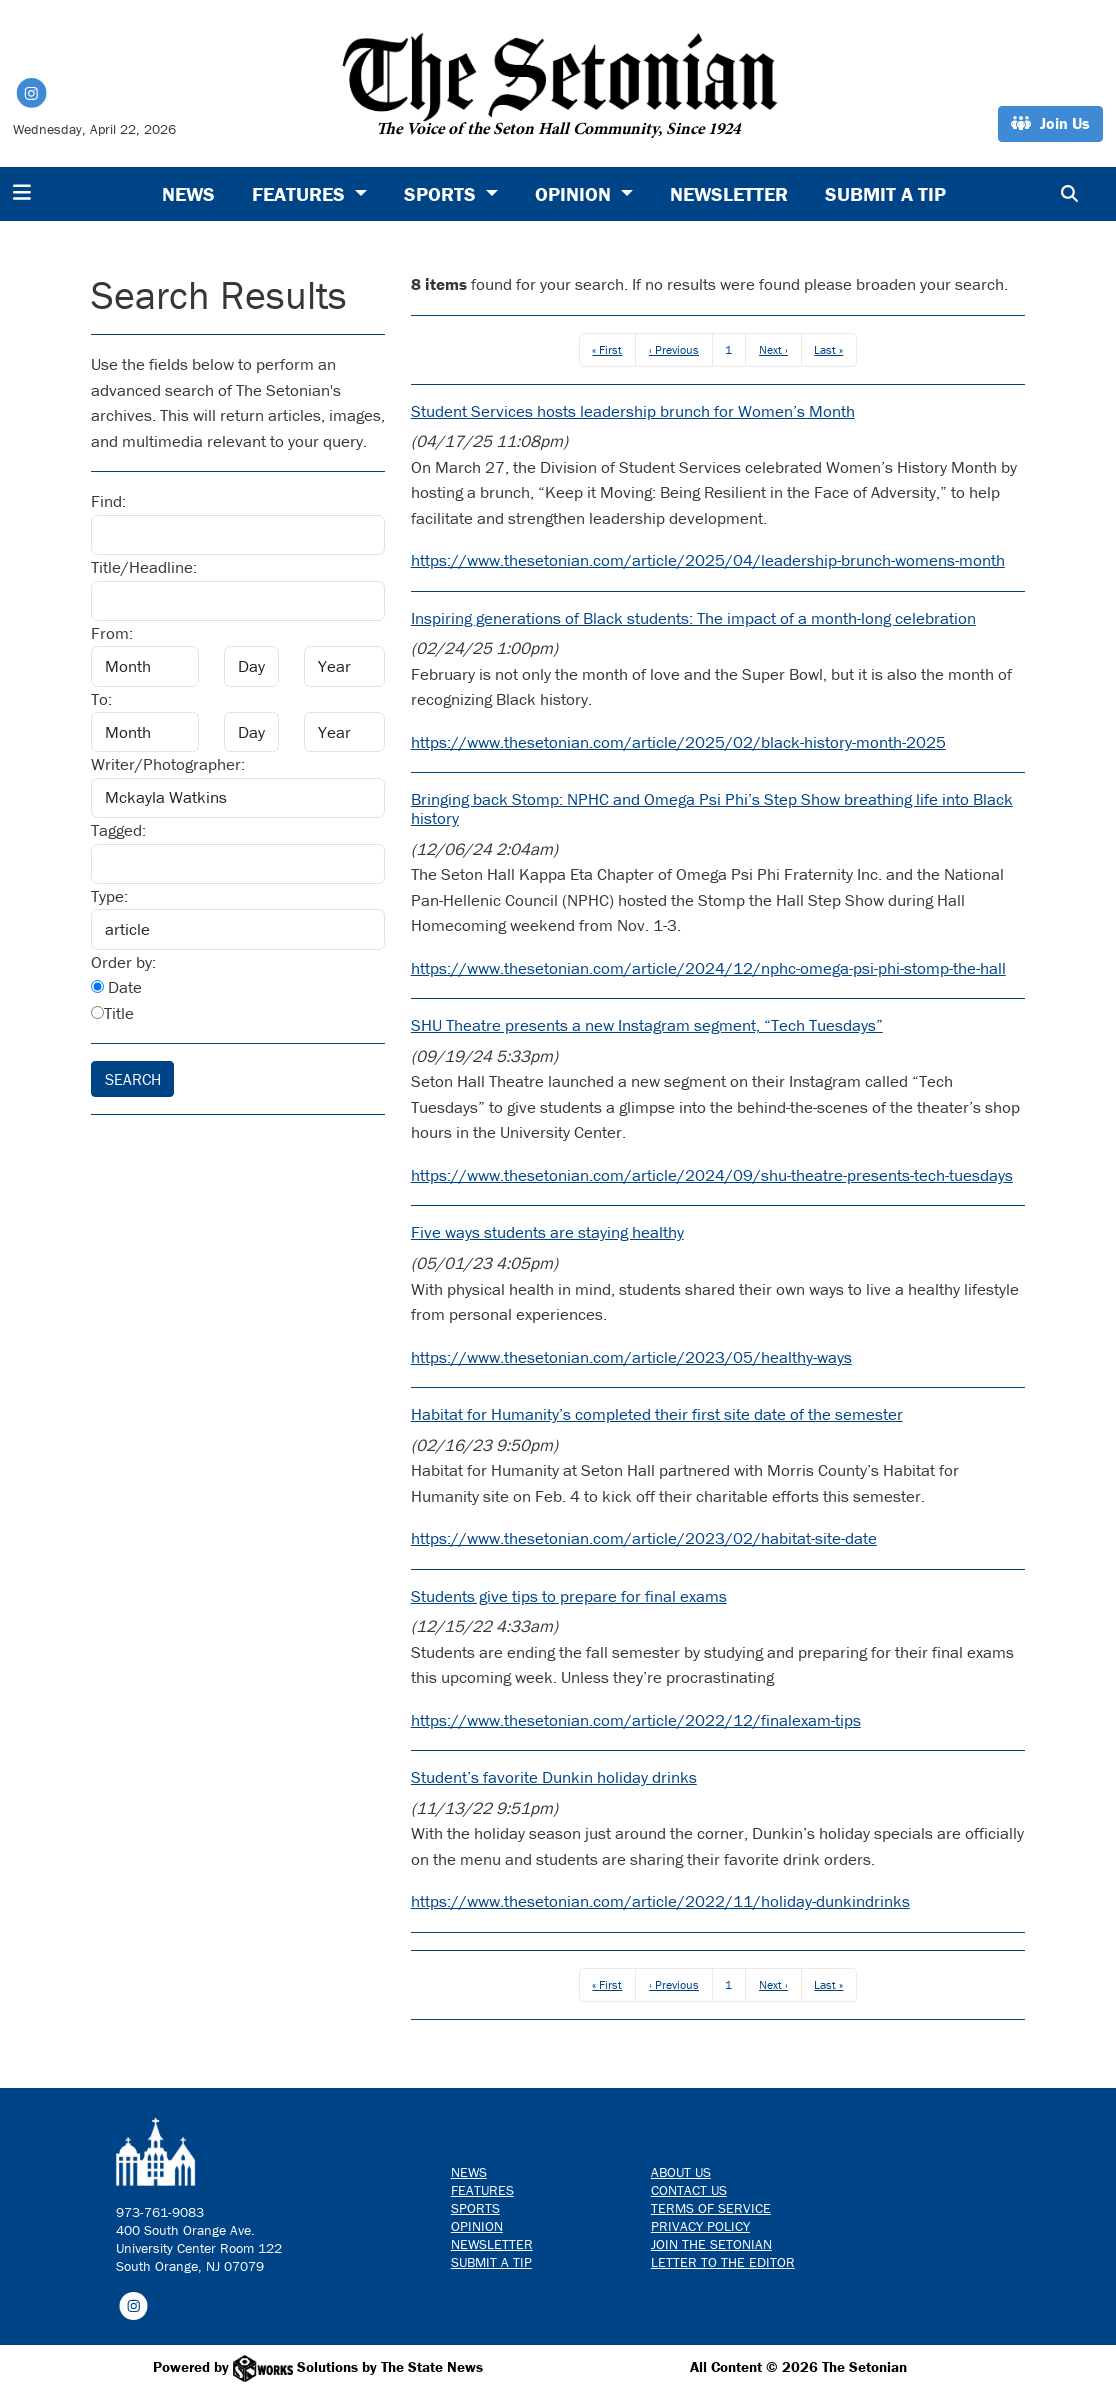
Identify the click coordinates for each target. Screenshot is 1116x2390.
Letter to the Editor (723, 2262)
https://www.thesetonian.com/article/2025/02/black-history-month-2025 (678, 742)
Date (116, 987)
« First (607, 349)
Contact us (689, 2190)
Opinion (477, 2226)
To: (101, 699)
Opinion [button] (575, 193)
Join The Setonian (711, 2244)
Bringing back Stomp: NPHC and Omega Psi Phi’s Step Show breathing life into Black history (712, 808)
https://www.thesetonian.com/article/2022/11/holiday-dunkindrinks (660, 1901)
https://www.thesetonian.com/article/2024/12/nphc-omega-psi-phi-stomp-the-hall (708, 968)
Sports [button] (442, 193)
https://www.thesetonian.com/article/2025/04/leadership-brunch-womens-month (708, 560)
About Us (681, 2172)
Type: (109, 896)
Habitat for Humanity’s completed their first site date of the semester (657, 1414)
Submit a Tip (885, 193)
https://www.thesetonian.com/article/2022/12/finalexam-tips (636, 1720)
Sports (475, 2208)
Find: (108, 501)
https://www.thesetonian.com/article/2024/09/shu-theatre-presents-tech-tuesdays (712, 1175)
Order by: (123, 962)
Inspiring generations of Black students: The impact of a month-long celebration (693, 618)
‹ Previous (674, 349)
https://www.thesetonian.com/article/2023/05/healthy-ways (631, 1357)
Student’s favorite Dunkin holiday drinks (554, 1777)
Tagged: (118, 830)
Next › (773, 349)
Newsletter (729, 193)
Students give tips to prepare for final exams (569, 1596)
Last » (828, 349)
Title (112, 1013)
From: (112, 633)
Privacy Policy (700, 2226)
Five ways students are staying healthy (547, 1232)
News (188, 193)
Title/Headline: (144, 567)
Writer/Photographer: (168, 764)
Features (482, 2190)
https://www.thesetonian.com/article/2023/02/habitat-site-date (644, 1538)
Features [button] (301, 193)
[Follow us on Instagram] (133, 2304)
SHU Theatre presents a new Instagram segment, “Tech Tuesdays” (647, 1025)
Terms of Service (711, 2208)
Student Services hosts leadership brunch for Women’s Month (633, 411)
